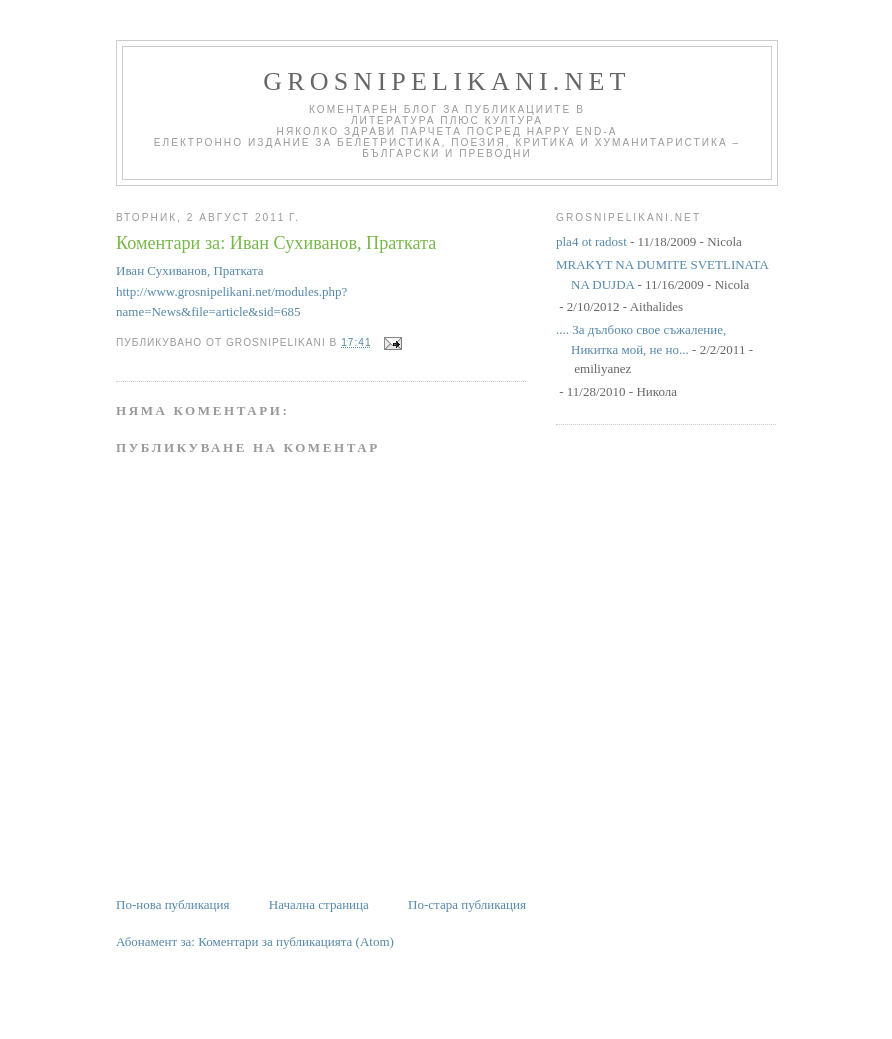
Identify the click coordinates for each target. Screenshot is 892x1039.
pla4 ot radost (591, 241)
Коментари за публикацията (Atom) (296, 941)
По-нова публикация (172, 904)
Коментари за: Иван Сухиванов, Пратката (276, 243)
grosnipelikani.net (446, 81)
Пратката (238, 270)
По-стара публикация (467, 904)
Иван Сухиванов (161, 270)
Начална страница (319, 904)
